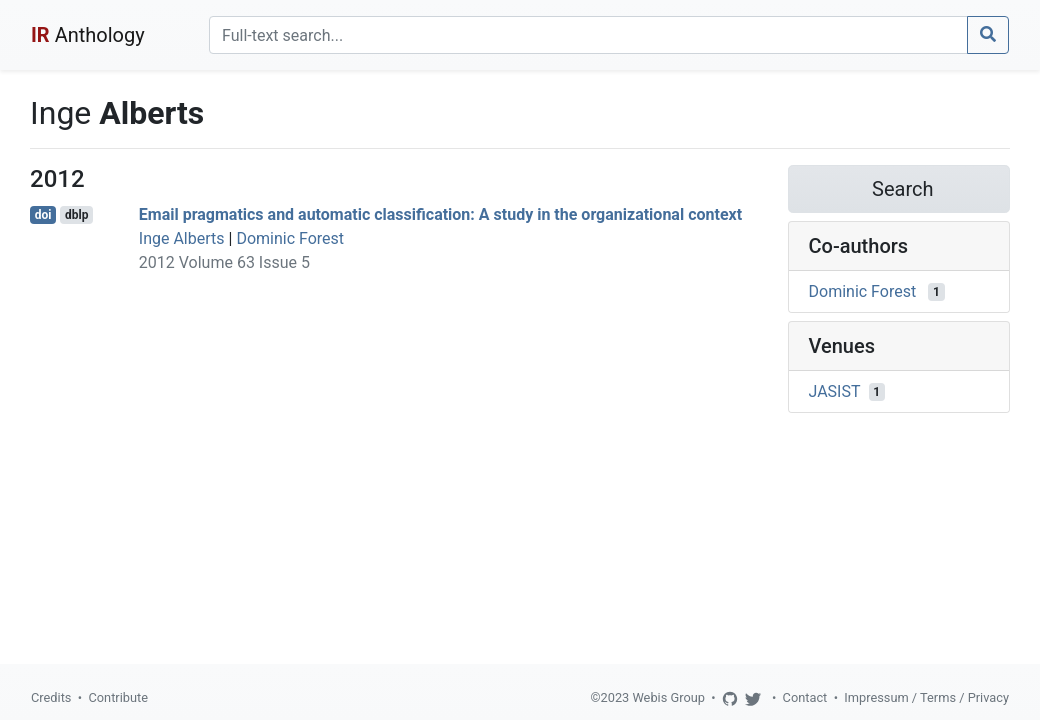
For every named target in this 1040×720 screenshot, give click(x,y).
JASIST (835, 391)
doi (43, 215)
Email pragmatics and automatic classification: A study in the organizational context (440, 214)
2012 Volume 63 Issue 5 (224, 262)
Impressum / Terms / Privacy (926, 697)
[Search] (588, 35)
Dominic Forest (290, 238)
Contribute (118, 697)
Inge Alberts (182, 238)
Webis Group (668, 697)
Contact (805, 697)
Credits (51, 697)
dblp (76, 215)
